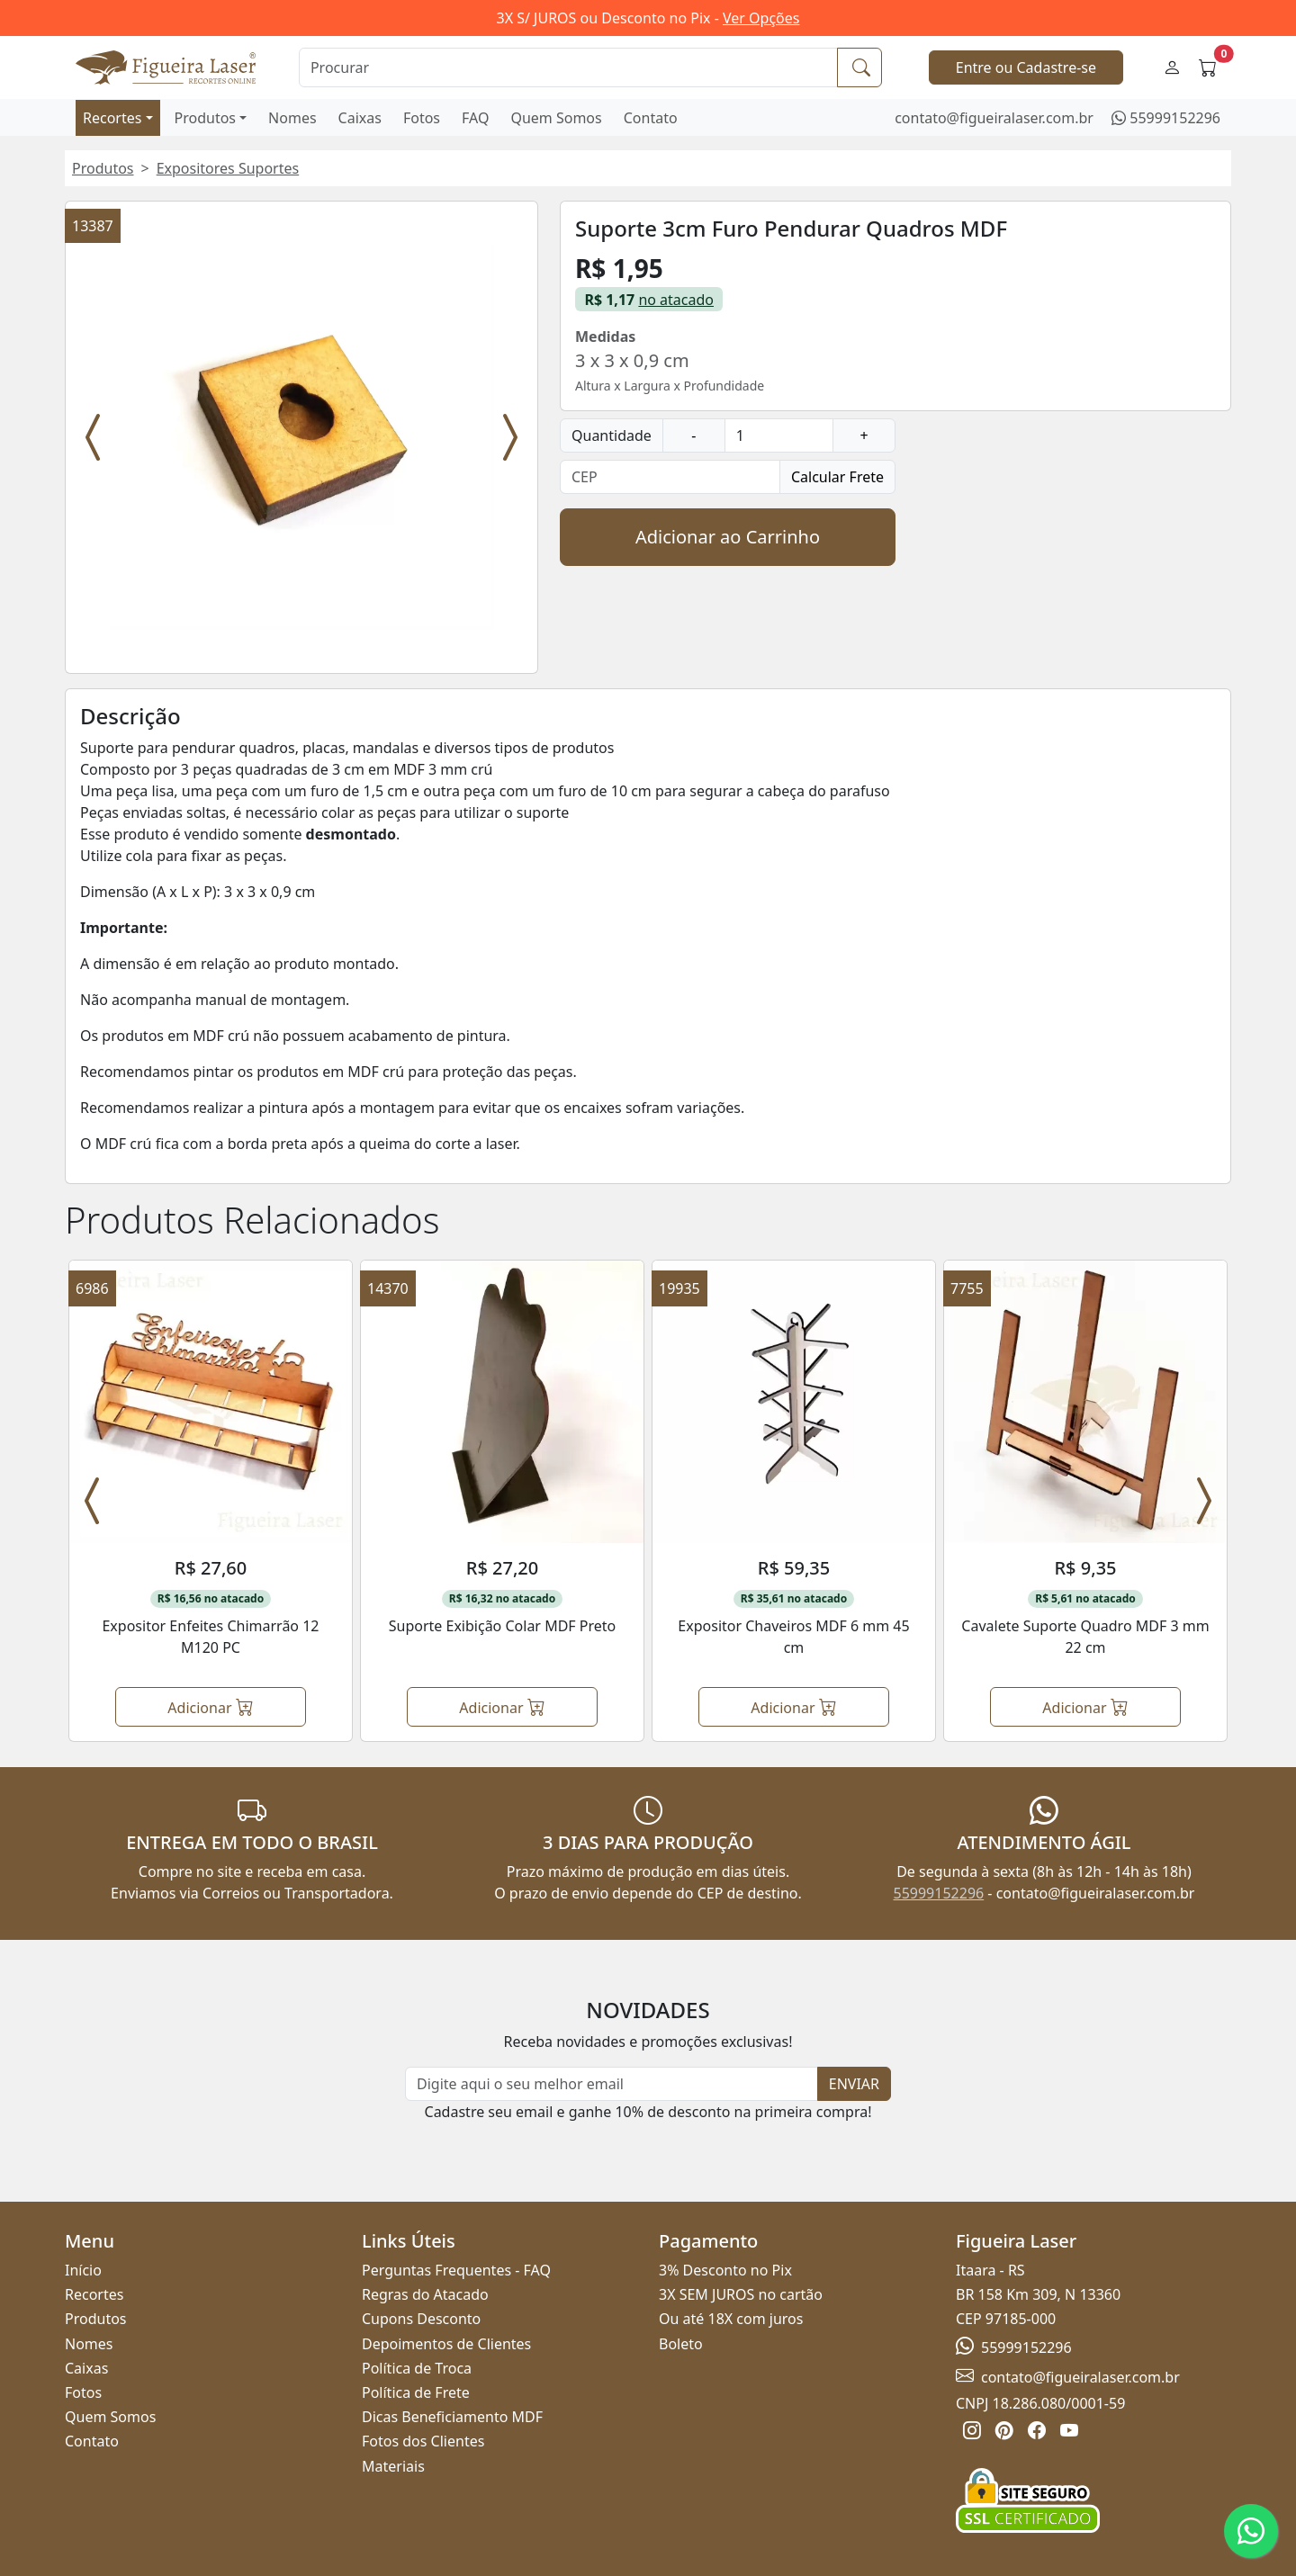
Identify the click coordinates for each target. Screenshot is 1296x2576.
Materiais (393, 2466)
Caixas (360, 118)
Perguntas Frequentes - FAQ (456, 2270)
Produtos (206, 118)
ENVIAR (854, 2084)
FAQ (475, 118)
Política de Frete (416, 2392)
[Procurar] (568, 67)
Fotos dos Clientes (423, 2441)
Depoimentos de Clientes (446, 2344)
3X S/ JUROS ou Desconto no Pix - (648, 18)
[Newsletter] (611, 2084)
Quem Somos (555, 118)
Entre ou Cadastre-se (1026, 67)
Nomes (292, 118)
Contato (651, 118)
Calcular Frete (837, 477)
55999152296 (1175, 118)
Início (83, 2270)
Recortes (112, 118)
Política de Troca (417, 2368)
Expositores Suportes (228, 168)
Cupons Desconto (421, 2319)
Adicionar (210, 1706)
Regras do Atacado (425, 2294)
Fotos (421, 118)
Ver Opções (761, 18)
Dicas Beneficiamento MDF (452, 2417)
